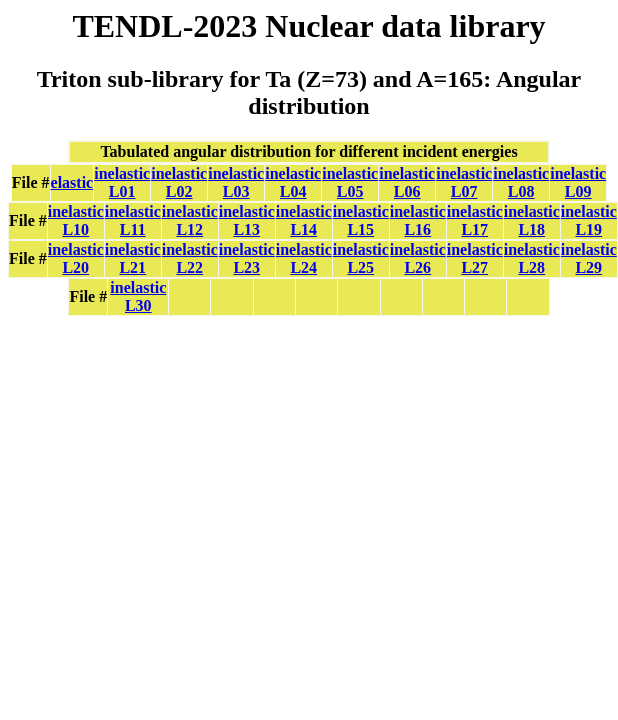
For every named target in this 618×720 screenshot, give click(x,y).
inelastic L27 (475, 258)
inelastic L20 (76, 258)
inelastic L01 (122, 182)
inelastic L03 (236, 182)
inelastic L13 (247, 220)
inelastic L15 (361, 220)
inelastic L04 (293, 182)
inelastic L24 (304, 258)
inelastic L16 (418, 220)
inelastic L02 (179, 182)
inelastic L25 (361, 258)
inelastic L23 (247, 258)
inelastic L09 (578, 182)
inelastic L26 (418, 258)
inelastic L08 (521, 182)
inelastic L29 (589, 258)
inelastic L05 (350, 182)
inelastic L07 (464, 182)
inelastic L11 (133, 220)
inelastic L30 (138, 296)
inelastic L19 (589, 220)
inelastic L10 (76, 220)
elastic (72, 182)
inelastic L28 (532, 258)
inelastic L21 (133, 258)
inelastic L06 (407, 182)
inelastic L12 (190, 220)
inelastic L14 (304, 220)
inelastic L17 (475, 220)
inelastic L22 (190, 258)
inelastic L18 (532, 220)
